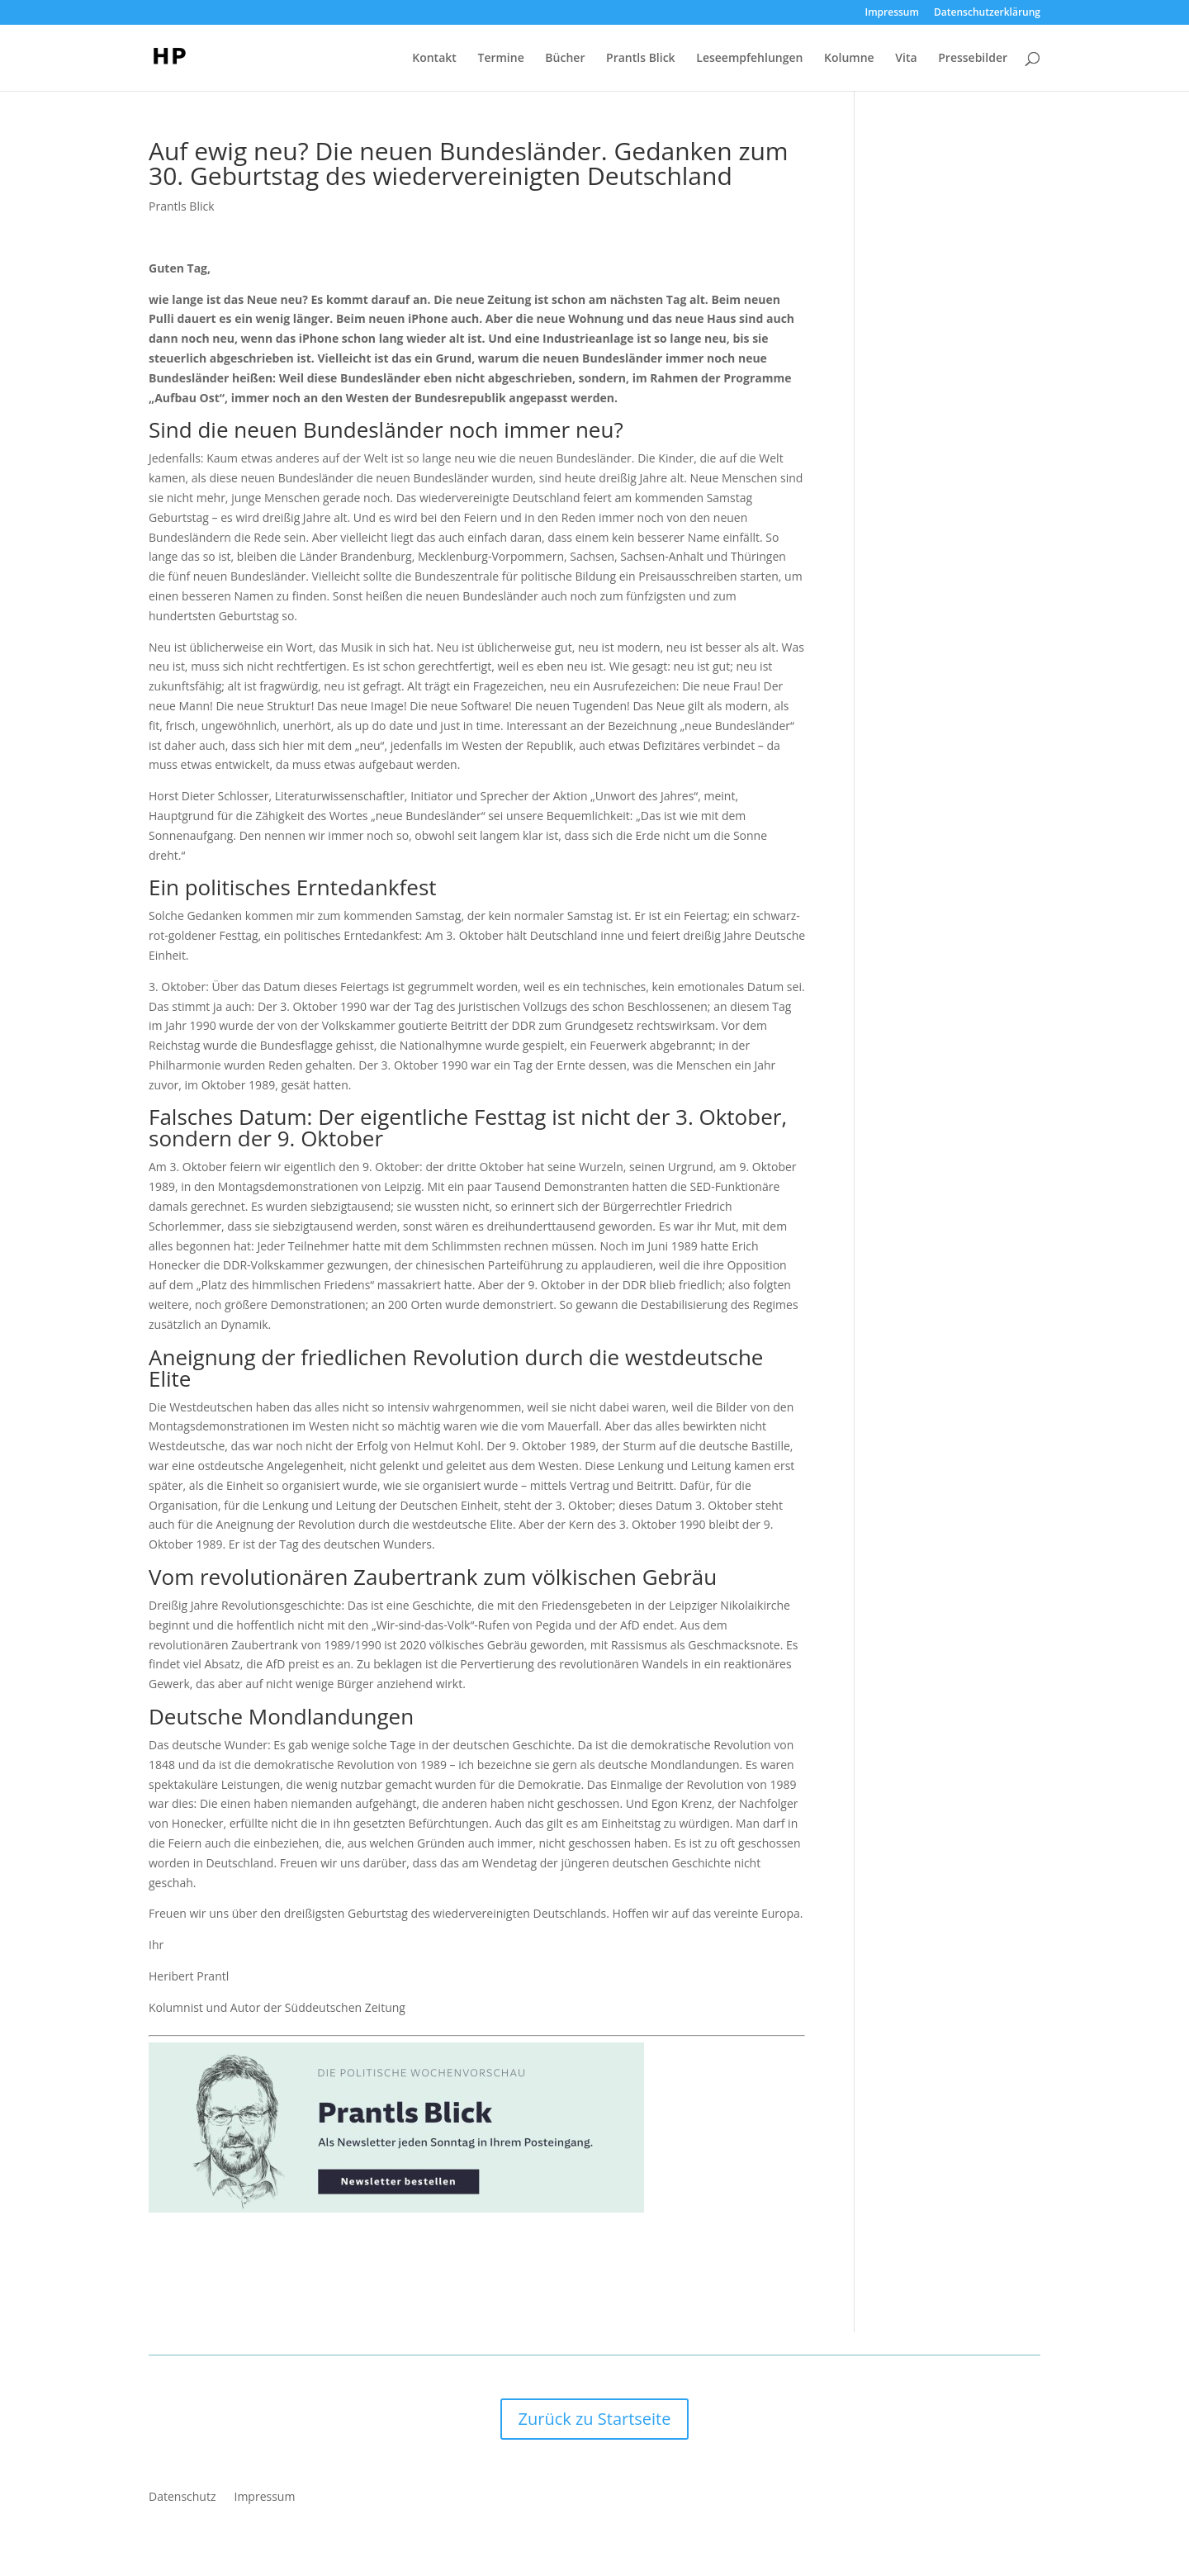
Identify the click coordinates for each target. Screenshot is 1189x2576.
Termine (500, 58)
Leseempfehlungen (749, 58)
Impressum (892, 13)
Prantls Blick (640, 58)
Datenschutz (182, 2497)
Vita (906, 58)
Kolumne (849, 58)
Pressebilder (972, 58)
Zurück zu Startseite (595, 2419)
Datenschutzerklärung (987, 13)
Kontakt (434, 58)
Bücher (565, 58)
